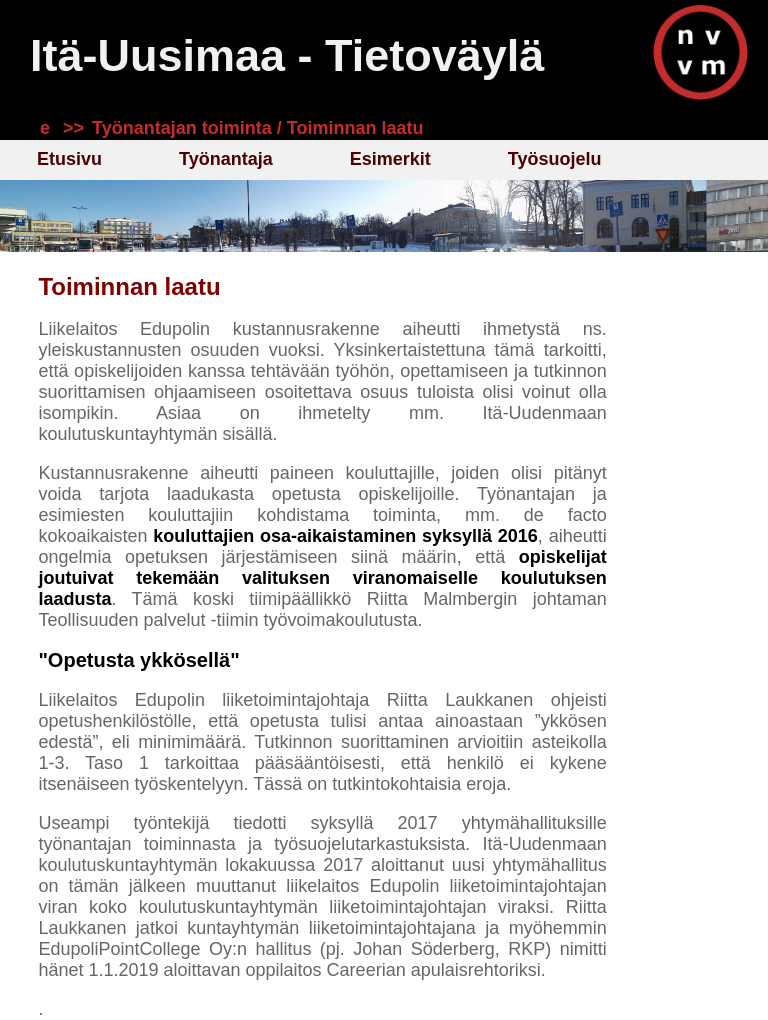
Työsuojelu (555, 159)
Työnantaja (226, 159)
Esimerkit (390, 159)
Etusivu (69, 159)
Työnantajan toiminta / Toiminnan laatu (257, 128)
